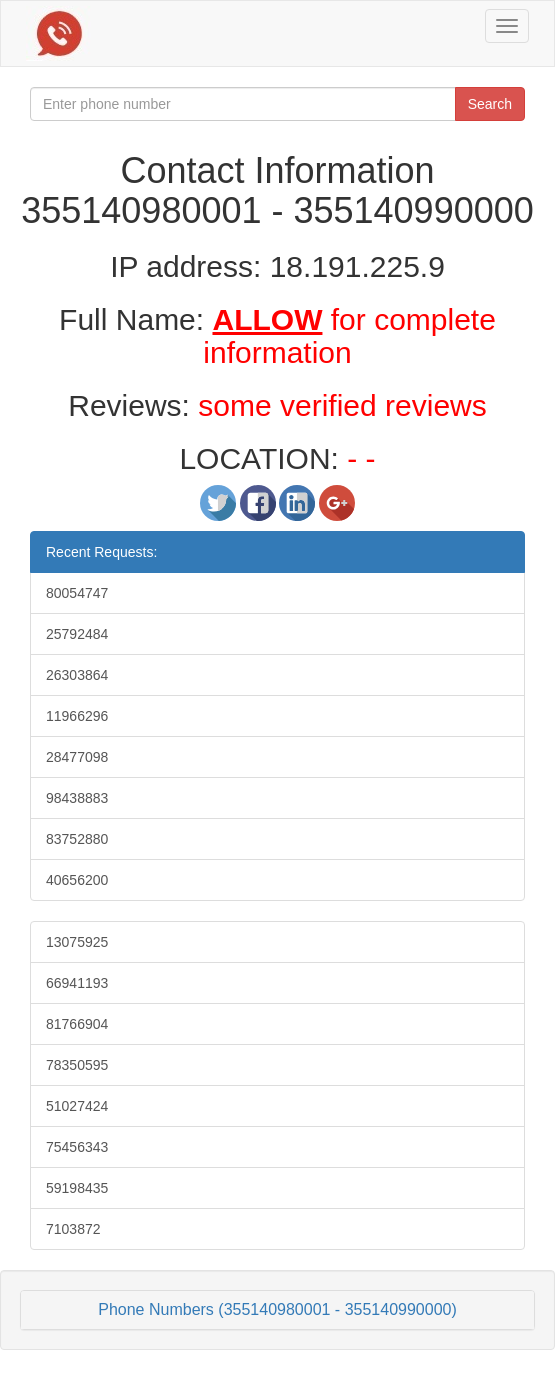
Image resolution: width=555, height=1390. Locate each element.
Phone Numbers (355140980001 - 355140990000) (277, 1309)
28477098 (77, 757)
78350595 (77, 1065)
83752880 (77, 839)
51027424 (77, 1106)
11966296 (77, 716)
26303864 (77, 675)
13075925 (77, 942)
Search (490, 104)
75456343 (77, 1147)
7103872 (73, 1229)
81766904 (77, 1024)
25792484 (77, 634)
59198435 (77, 1188)
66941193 (77, 983)
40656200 (77, 880)
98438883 (77, 798)
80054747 (77, 593)
